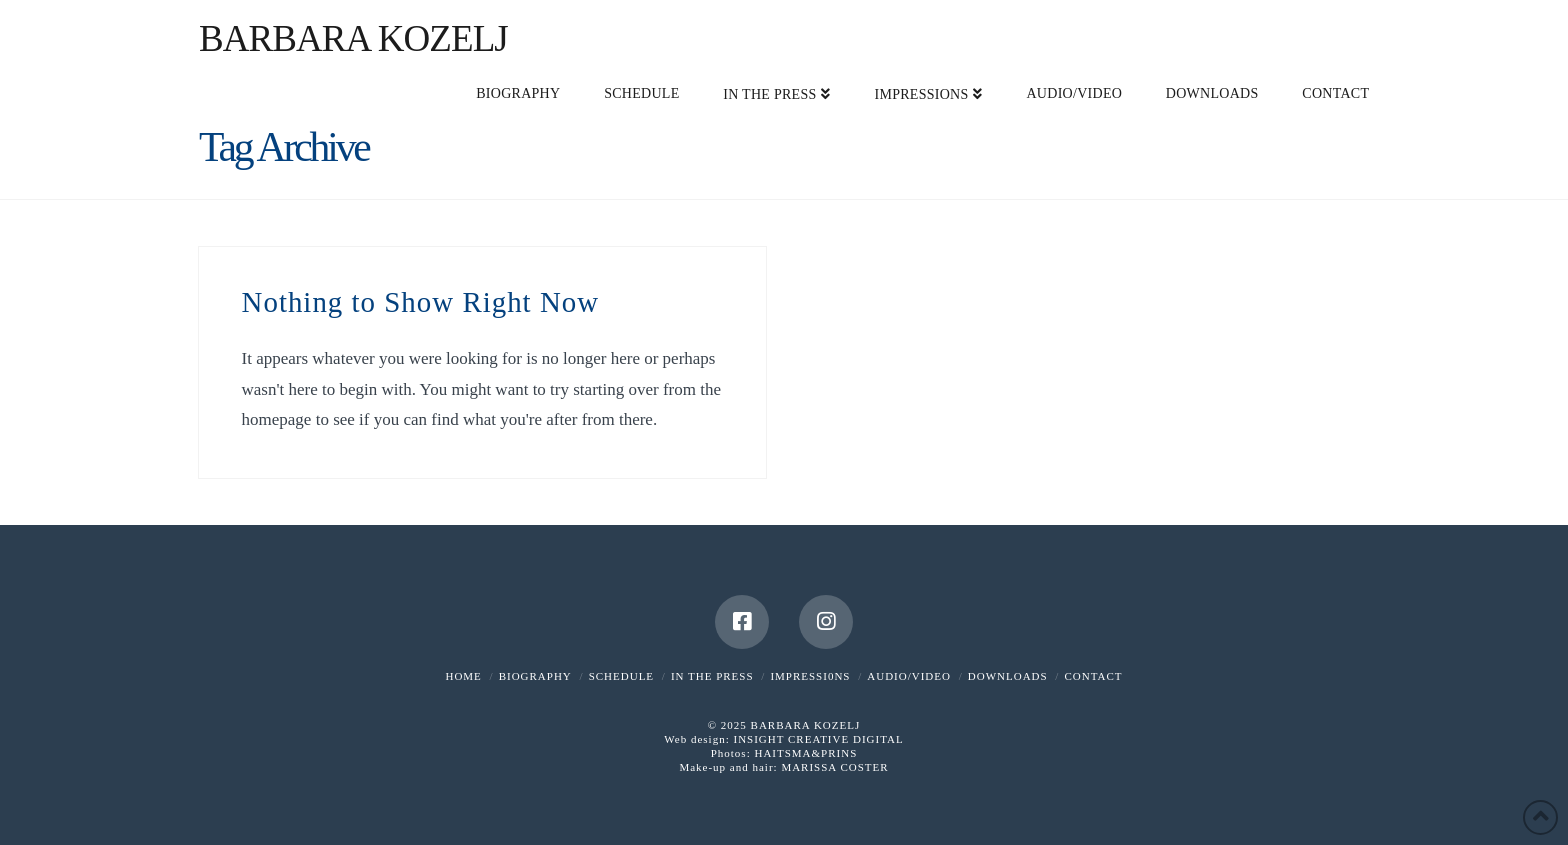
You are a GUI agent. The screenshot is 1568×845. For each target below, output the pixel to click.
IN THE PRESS (712, 676)
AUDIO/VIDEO (909, 676)
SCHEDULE (621, 676)
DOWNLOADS (1008, 676)
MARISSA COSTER (834, 767)
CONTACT (1093, 676)
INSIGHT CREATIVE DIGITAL (818, 739)
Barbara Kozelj (353, 38)
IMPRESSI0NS (810, 676)
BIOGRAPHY (535, 676)
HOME (463, 676)
